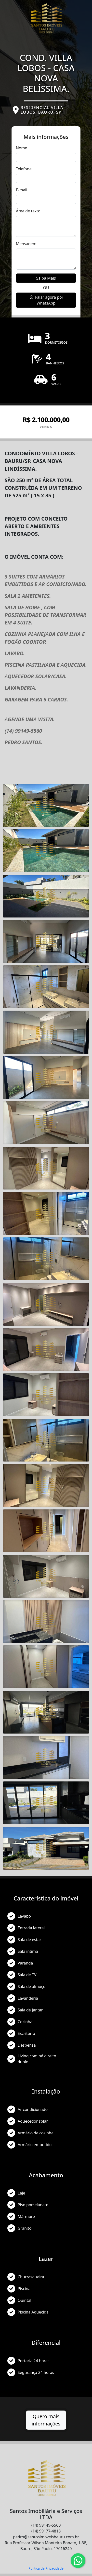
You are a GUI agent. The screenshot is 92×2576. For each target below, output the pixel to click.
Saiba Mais (46, 278)
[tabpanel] (46, 1419)
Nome (21, 148)
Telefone (24, 169)
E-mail (21, 190)
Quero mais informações (46, 2420)
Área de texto (28, 211)
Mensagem (26, 243)
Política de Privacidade (46, 2568)
